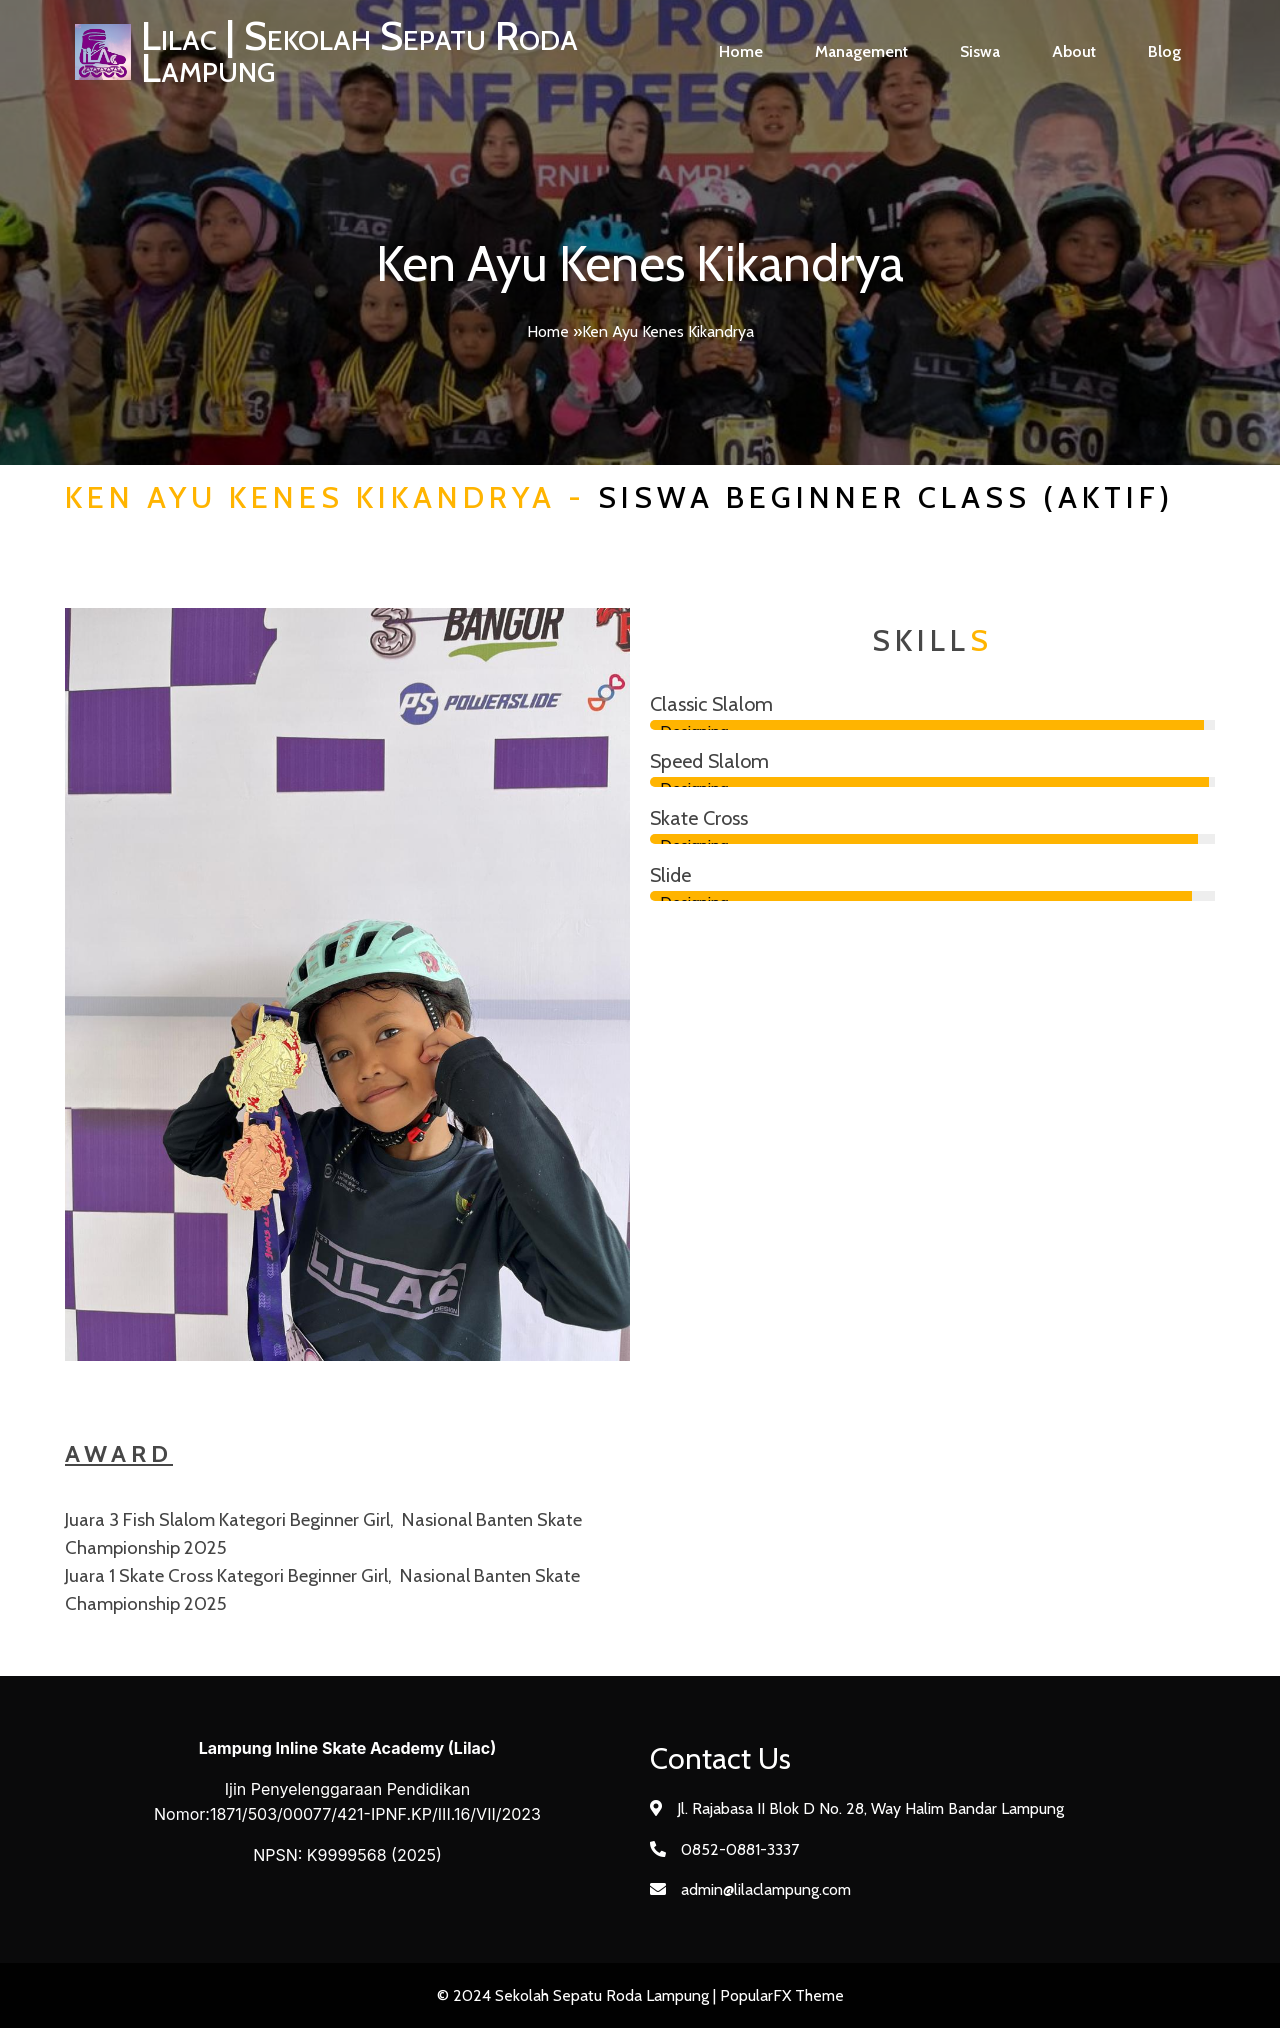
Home (548, 331)
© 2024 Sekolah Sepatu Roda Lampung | (578, 1995)
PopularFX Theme (782, 1995)
